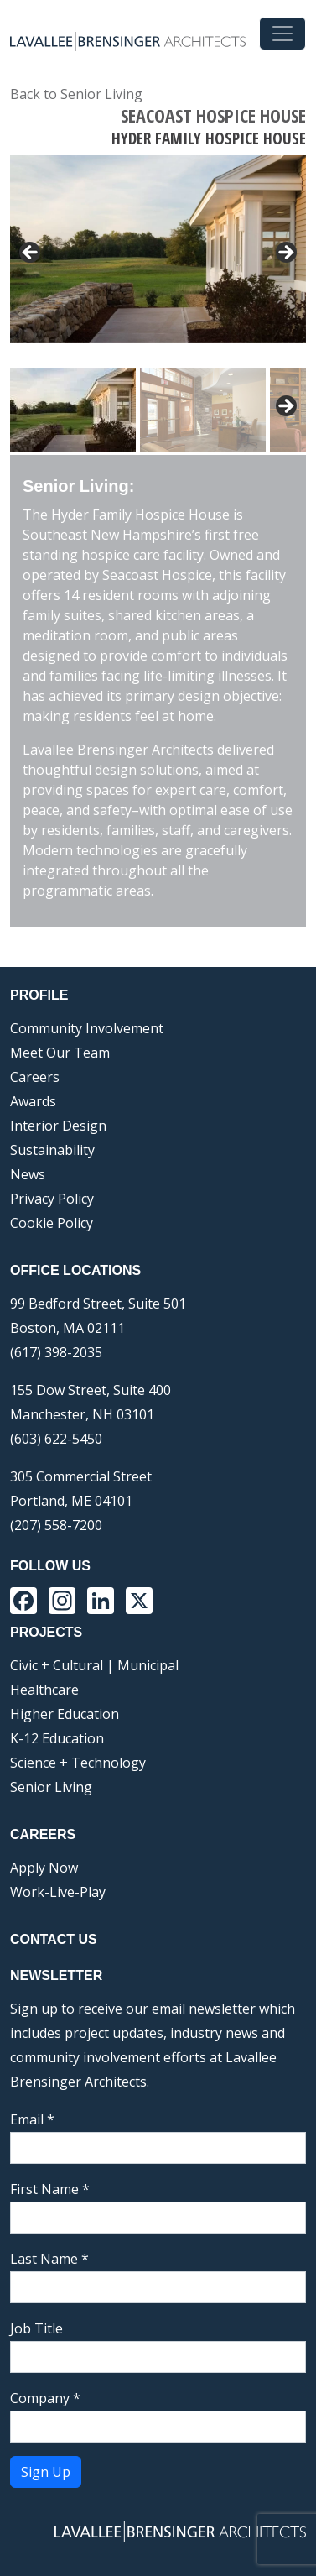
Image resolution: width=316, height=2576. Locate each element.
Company (45, 2398)
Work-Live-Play (58, 1892)
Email (32, 2119)
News (27, 1174)
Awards (33, 1101)
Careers (35, 1077)
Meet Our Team (60, 1052)
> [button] (285, 253)
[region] (158, 305)
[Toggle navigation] (282, 33)
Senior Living (51, 1787)
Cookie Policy (51, 1223)
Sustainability (52, 1150)
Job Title (36, 2328)
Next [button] (285, 407)
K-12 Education (57, 1738)
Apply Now (44, 1867)
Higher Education (64, 1714)
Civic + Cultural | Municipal (94, 1665)
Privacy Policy (52, 1198)
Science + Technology (78, 1762)
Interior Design (58, 1125)
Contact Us (53, 1939)
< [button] (31, 253)
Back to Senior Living (76, 94)
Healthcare (44, 1689)
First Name (50, 2189)
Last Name (49, 2258)
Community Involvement (86, 1028)
